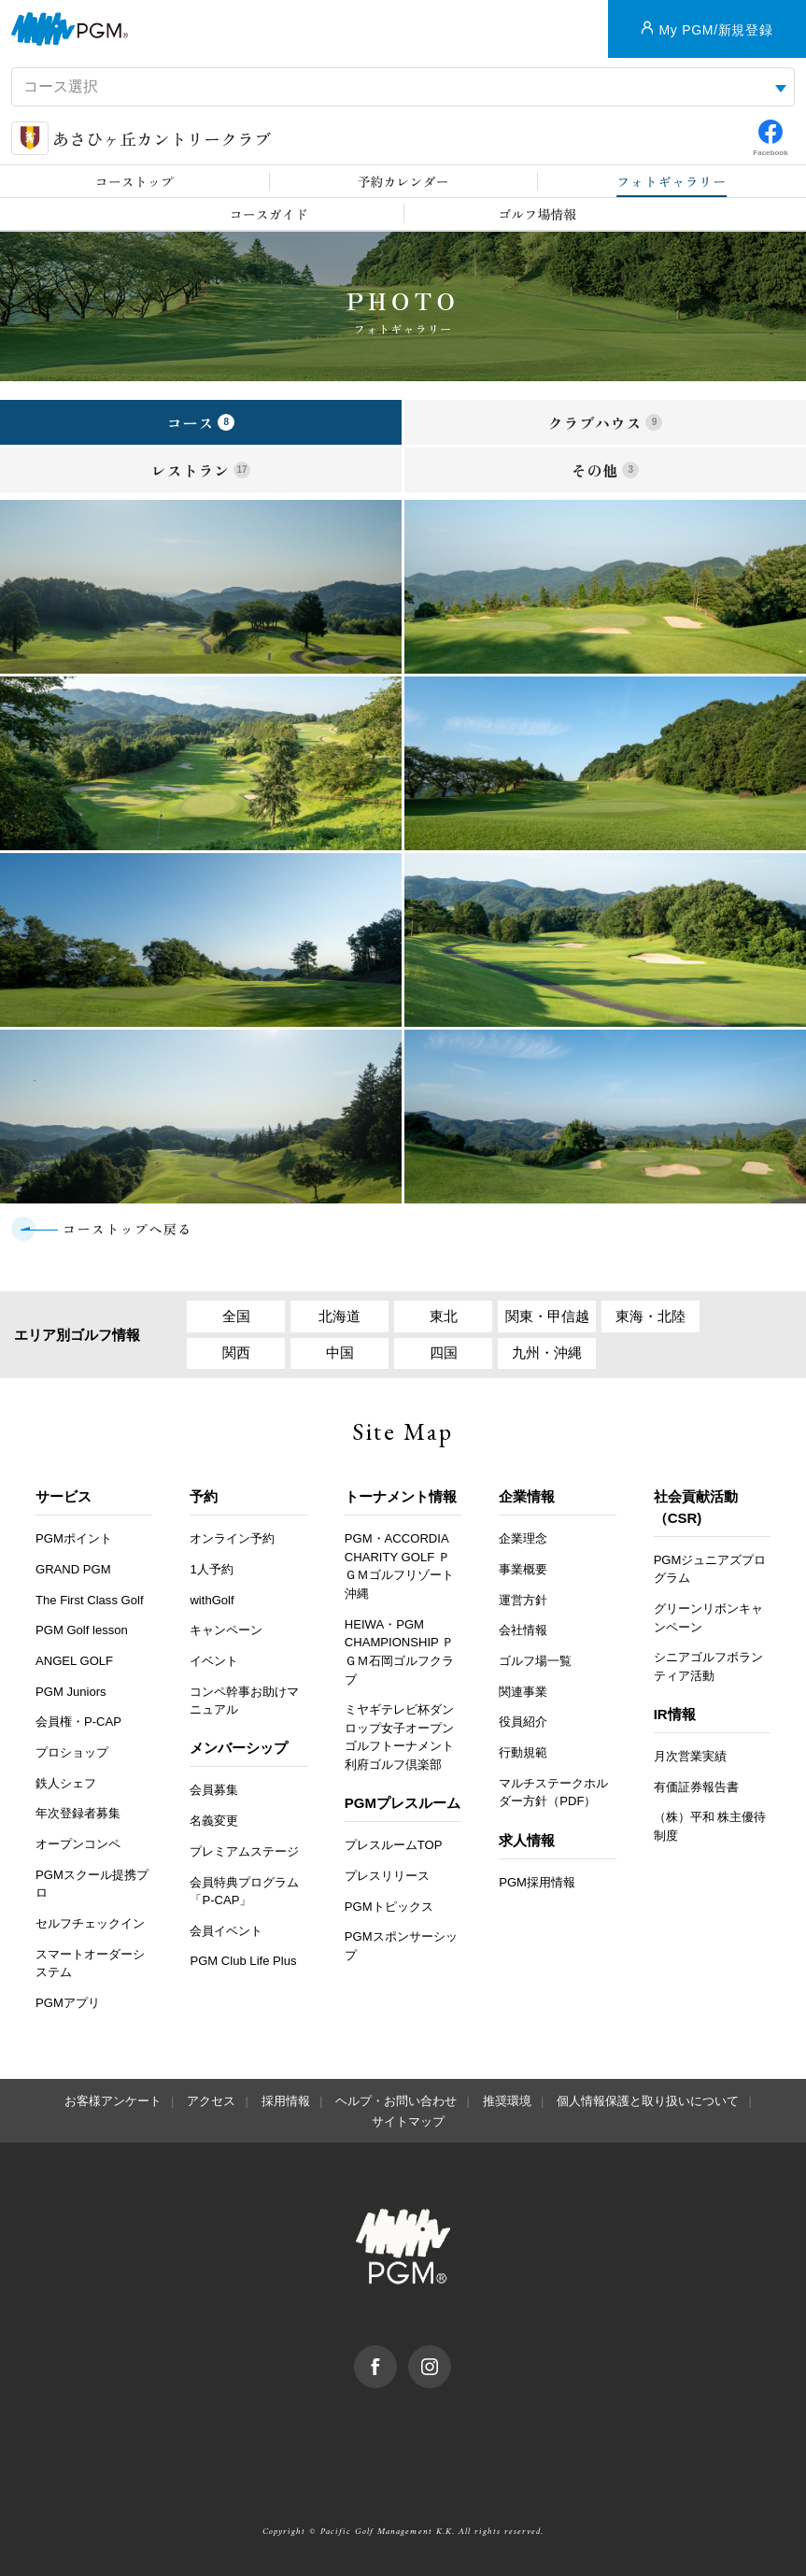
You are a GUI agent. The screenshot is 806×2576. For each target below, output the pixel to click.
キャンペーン (226, 1630)
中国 (340, 1352)
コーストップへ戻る (127, 1228)
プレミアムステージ (244, 1851)
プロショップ (71, 1752)
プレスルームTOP (394, 1845)
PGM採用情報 (537, 1882)
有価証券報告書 (696, 1787)
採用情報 (286, 2101)
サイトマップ (408, 2121)
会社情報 (523, 1630)
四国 (444, 1352)
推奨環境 (507, 2101)
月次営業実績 (690, 1756)
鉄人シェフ (65, 1783)
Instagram (450, 2354)
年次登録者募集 (77, 1813)
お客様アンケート (113, 2101)
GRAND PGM (73, 1569)
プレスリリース (387, 1876)
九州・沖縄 (547, 1352)
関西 (236, 1352)
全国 (236, 1316)
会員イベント (226, 1931)
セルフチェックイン (90, 1923)
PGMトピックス (389, 1907)
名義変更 (214, 1821)
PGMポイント (73, 1538)
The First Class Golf (89, 1600)
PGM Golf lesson (81, 1630)
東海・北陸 (650, 1316)
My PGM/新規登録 (715, 29)
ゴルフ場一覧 (535, 1661)
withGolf (211, 1600)
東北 (444, 1316)
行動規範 (523, 1752)
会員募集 (214, 1790)
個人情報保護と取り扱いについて (648, 2101)
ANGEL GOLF (74, 1661)
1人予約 (211, 1569)
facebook (396, 2354)
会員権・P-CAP (78, 1722)
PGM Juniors (70, 1692)
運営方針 (523, 1600)
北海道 (339, 1316)
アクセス (211, 2101)
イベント (214, 1661)
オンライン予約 (232, 1538)
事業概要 (523, 1569)
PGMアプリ (67, 2003)
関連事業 (523, 1692)
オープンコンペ (77, 1844)
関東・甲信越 (547, 1316)
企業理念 (523, 1538)
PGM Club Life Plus (243, 1961)
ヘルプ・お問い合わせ (396, 2101)
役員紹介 (523, 1722)
